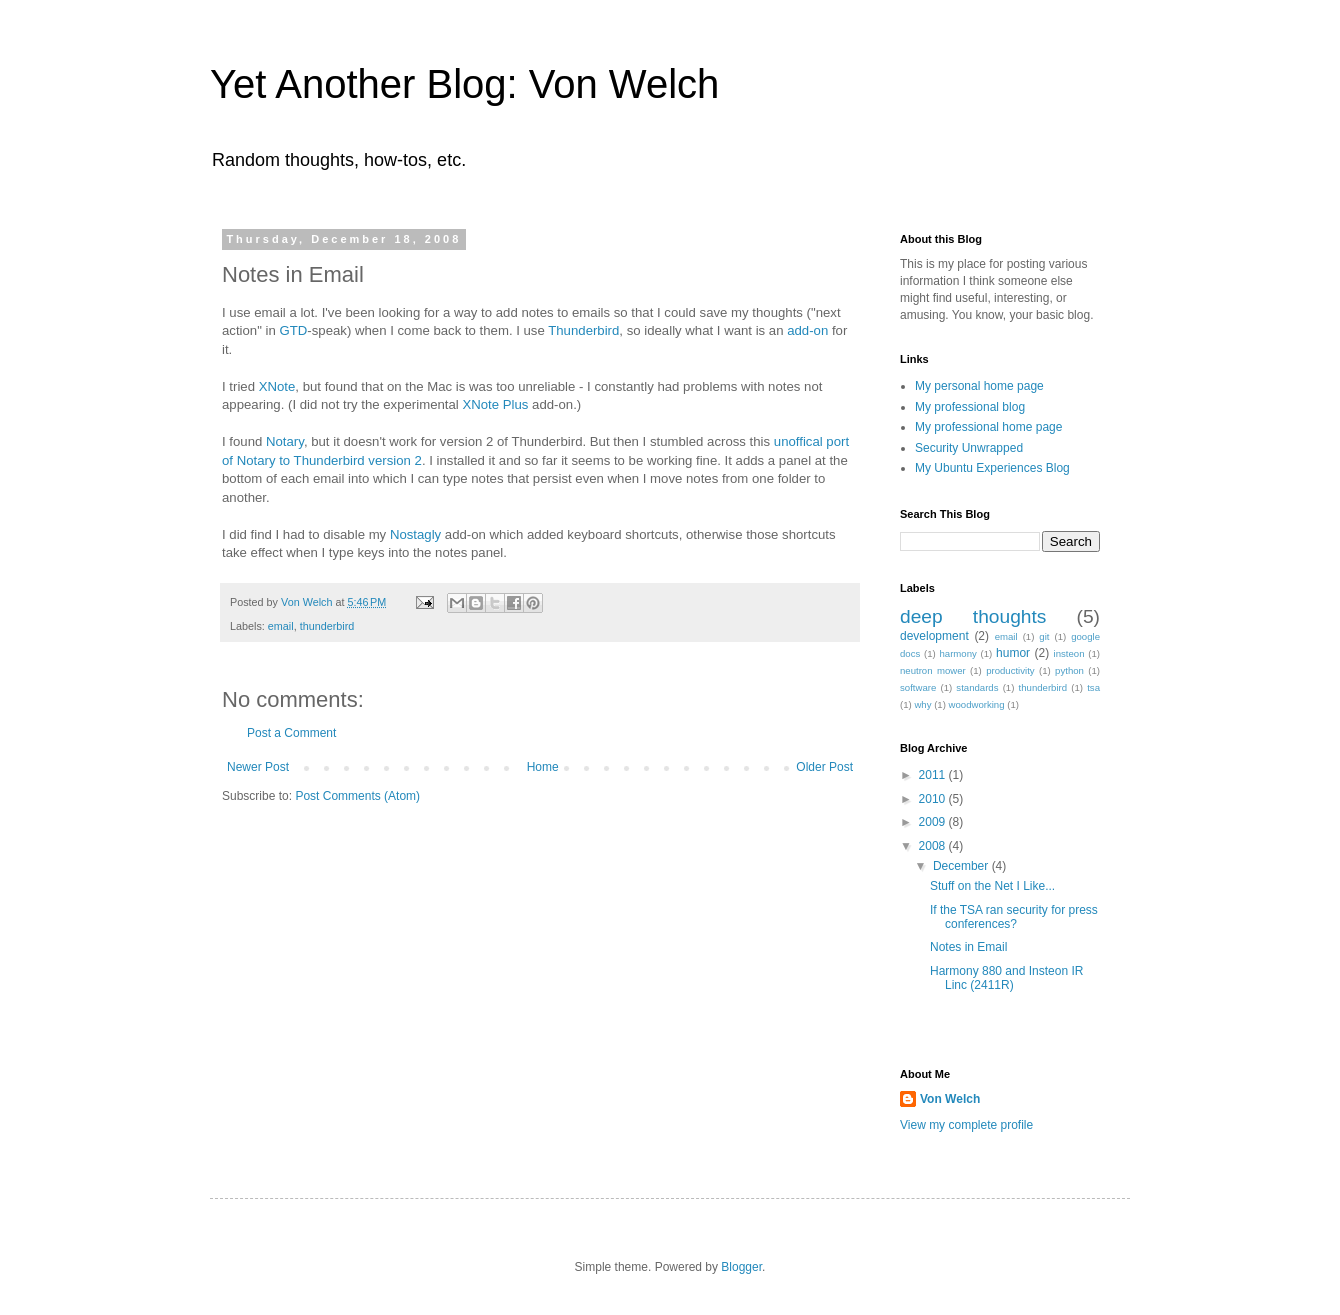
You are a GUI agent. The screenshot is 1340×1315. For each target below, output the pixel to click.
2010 (934, 799)
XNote (277, 386)
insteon (1069, 653)
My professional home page (988, 427)
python (1069, 670)
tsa (1093, 687)
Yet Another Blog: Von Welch (464, 84)
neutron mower (933, 670)
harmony (958, 653)
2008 (934, 846)
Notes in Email (968, 947)
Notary (285, 441)
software (918, 687)
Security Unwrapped (969, 448)
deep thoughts (973, 616)
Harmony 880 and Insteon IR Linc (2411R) (1006, 978)
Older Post (824, 767)
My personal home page (979, 386)
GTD (293, 330)
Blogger (741, 1267)
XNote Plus (495, 404)
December (962, 866)
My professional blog (970, 407)
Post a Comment (291, 733)
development (934, 636)
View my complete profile (966, 1125)
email (281, 626)
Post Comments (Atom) (357, 796)
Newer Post (258, 767)
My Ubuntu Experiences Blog (992, 468)
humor (1013, 653)
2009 (934, 822)
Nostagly (415, 534)
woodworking (977, 704)
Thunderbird (583, 330)
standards (977, 687)
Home (543, 767)
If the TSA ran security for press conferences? (1014, 917)
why (922, 704)
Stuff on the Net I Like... (992, 886)
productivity (1010, 670)
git (1044, 636)
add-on (807, 330)
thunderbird (327, 626)
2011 (934, 775)
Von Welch (950, 1099)
